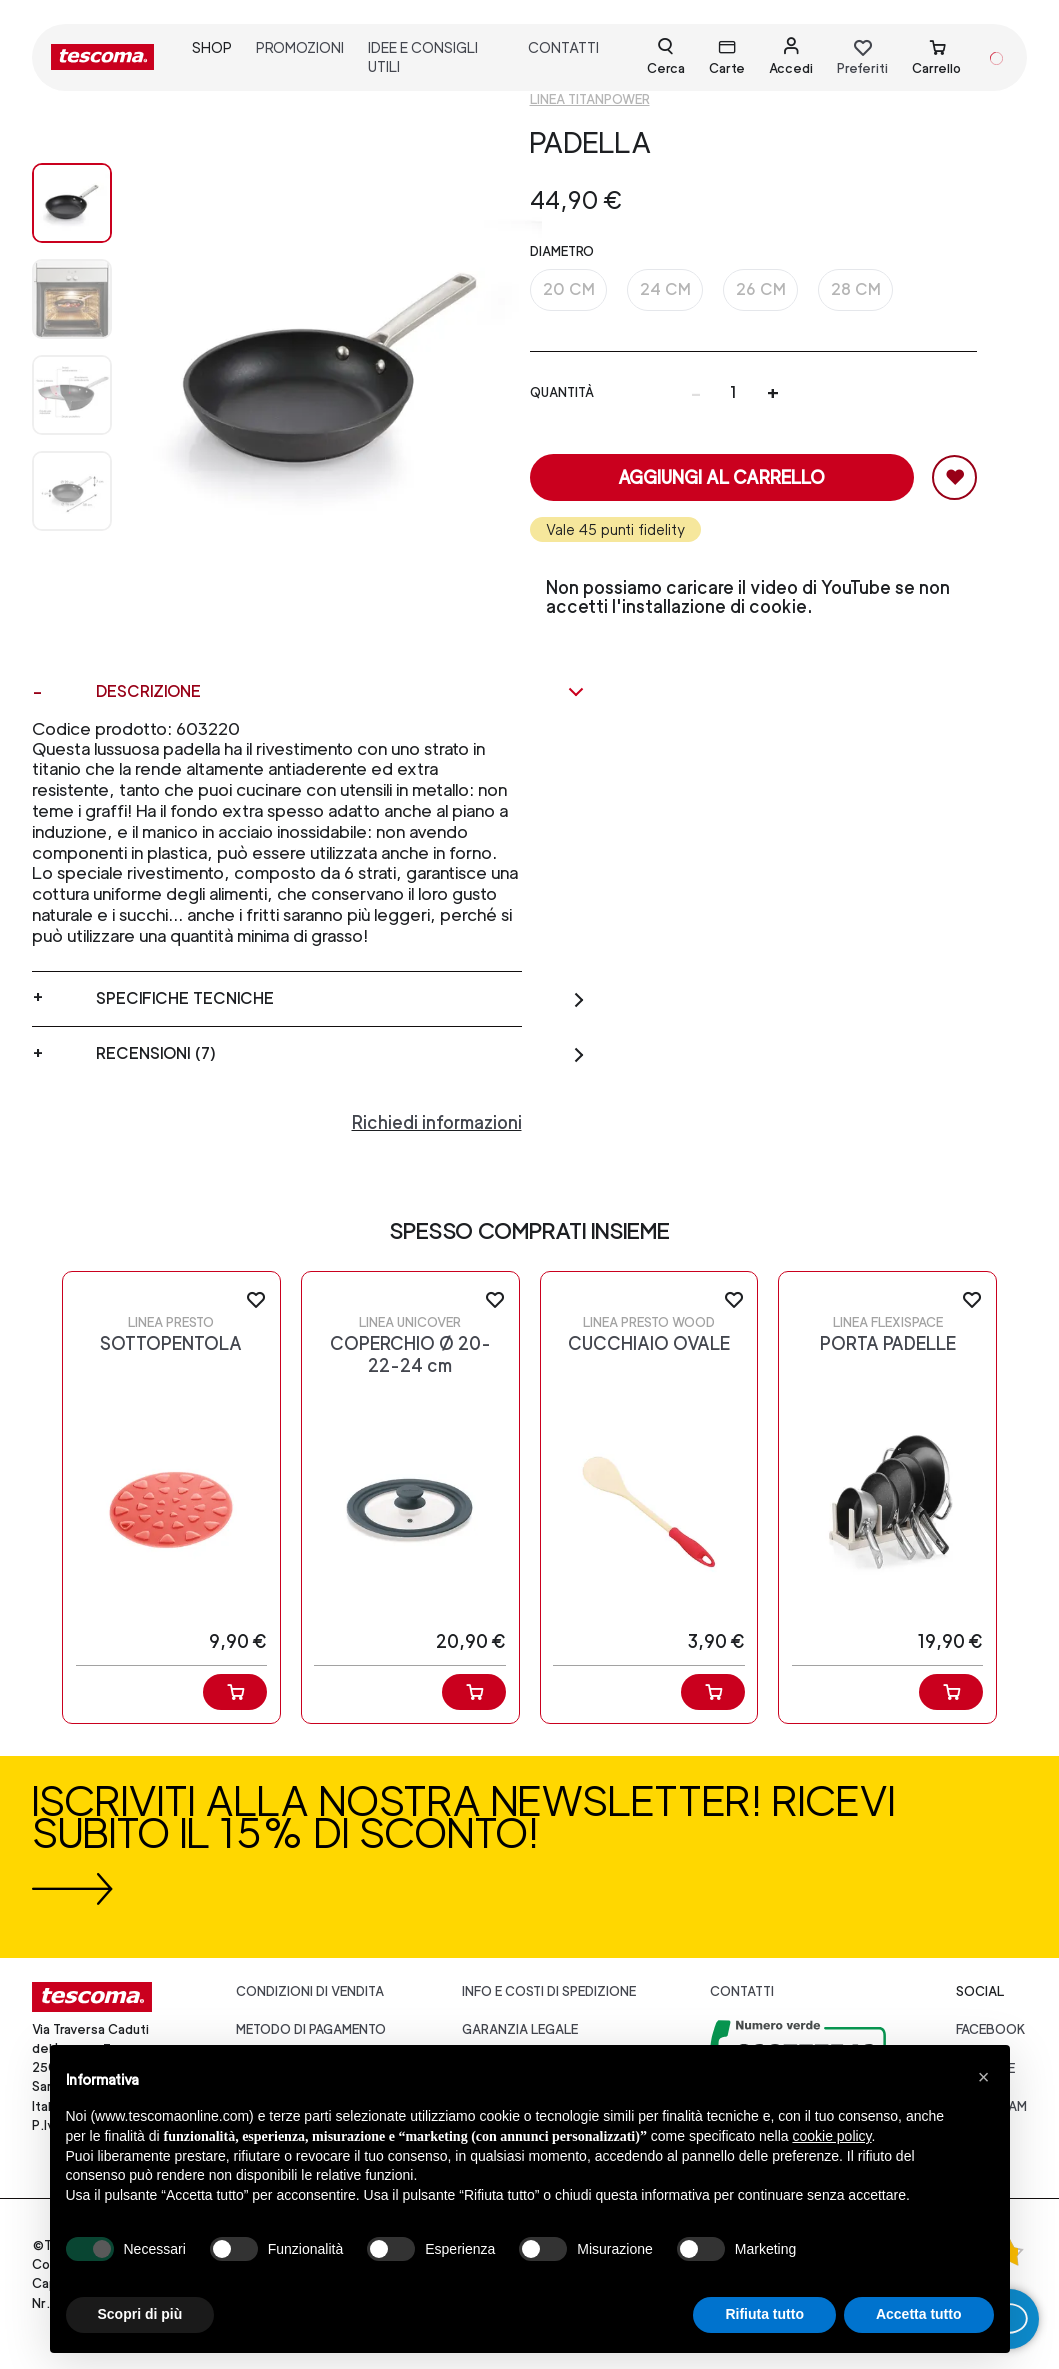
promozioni (300, 47)
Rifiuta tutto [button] (764, 2314)
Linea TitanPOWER (590, 99)
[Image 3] (72, 491)
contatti (563, 47)
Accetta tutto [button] (919, 2314)
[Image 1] (72, 299)
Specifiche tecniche (341, 999)
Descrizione (341, 692)
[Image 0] (72, 203)
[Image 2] (72, 395)
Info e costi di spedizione (549, 1991)
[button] (984, 2077)
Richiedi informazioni (437, 1122)
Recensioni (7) (341, 1054)
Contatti (742, 1991)
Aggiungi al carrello (721, 477)
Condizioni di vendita (310, 1991)
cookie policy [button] (831, 2136)
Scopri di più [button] (140, 2314)
